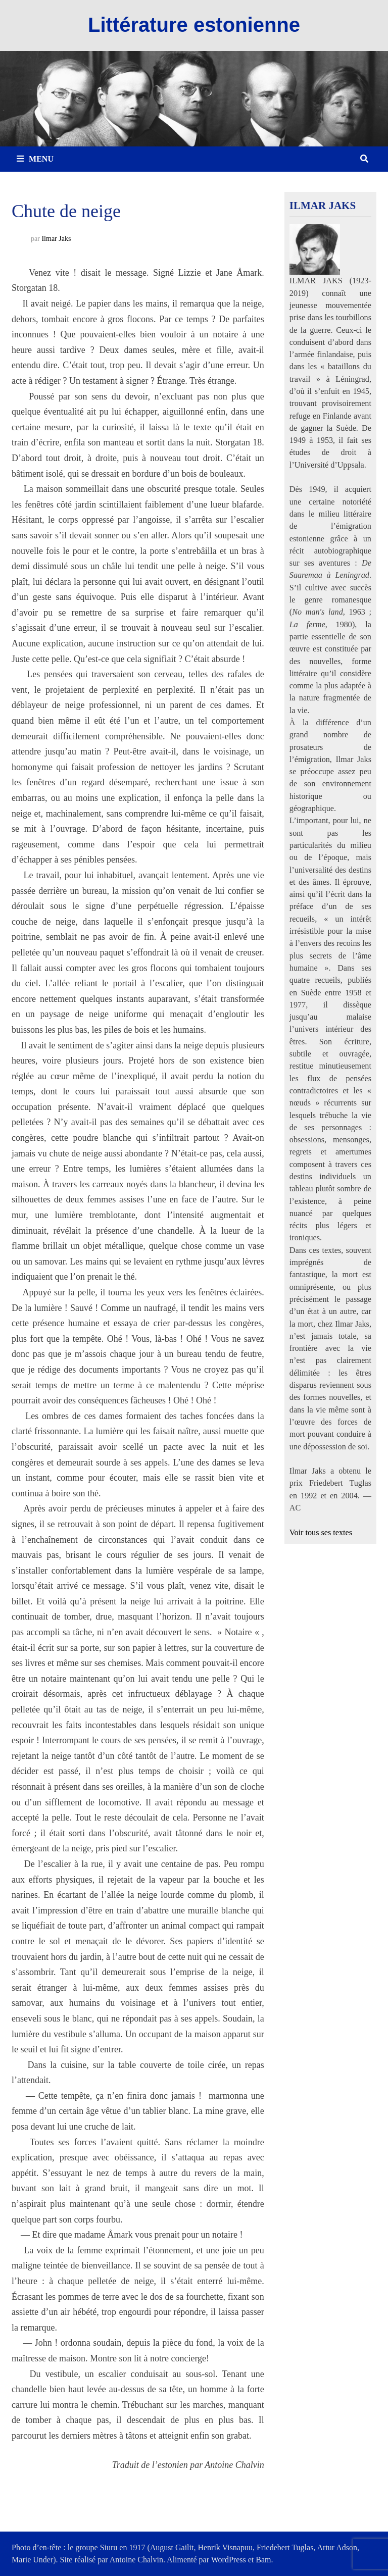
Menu (35, 159)
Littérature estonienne (194, 25)
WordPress (228, 2559)
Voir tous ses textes (320, 1532)
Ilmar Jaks (56, 238)
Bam (263, 2559)
